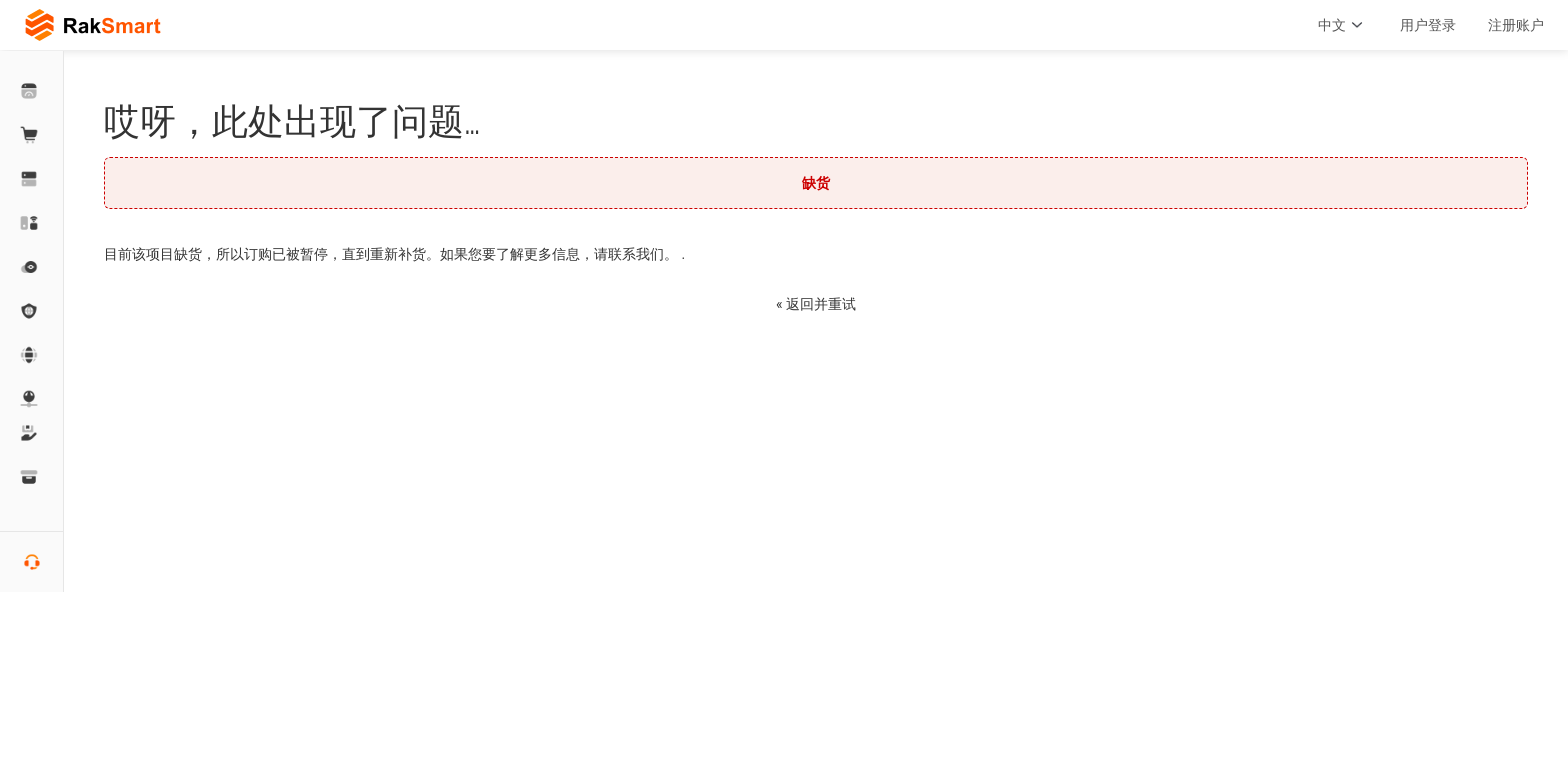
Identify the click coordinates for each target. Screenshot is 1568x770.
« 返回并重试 (816, 304)
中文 (1343, 25)
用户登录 (1428, 25)
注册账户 (1516, 25)
